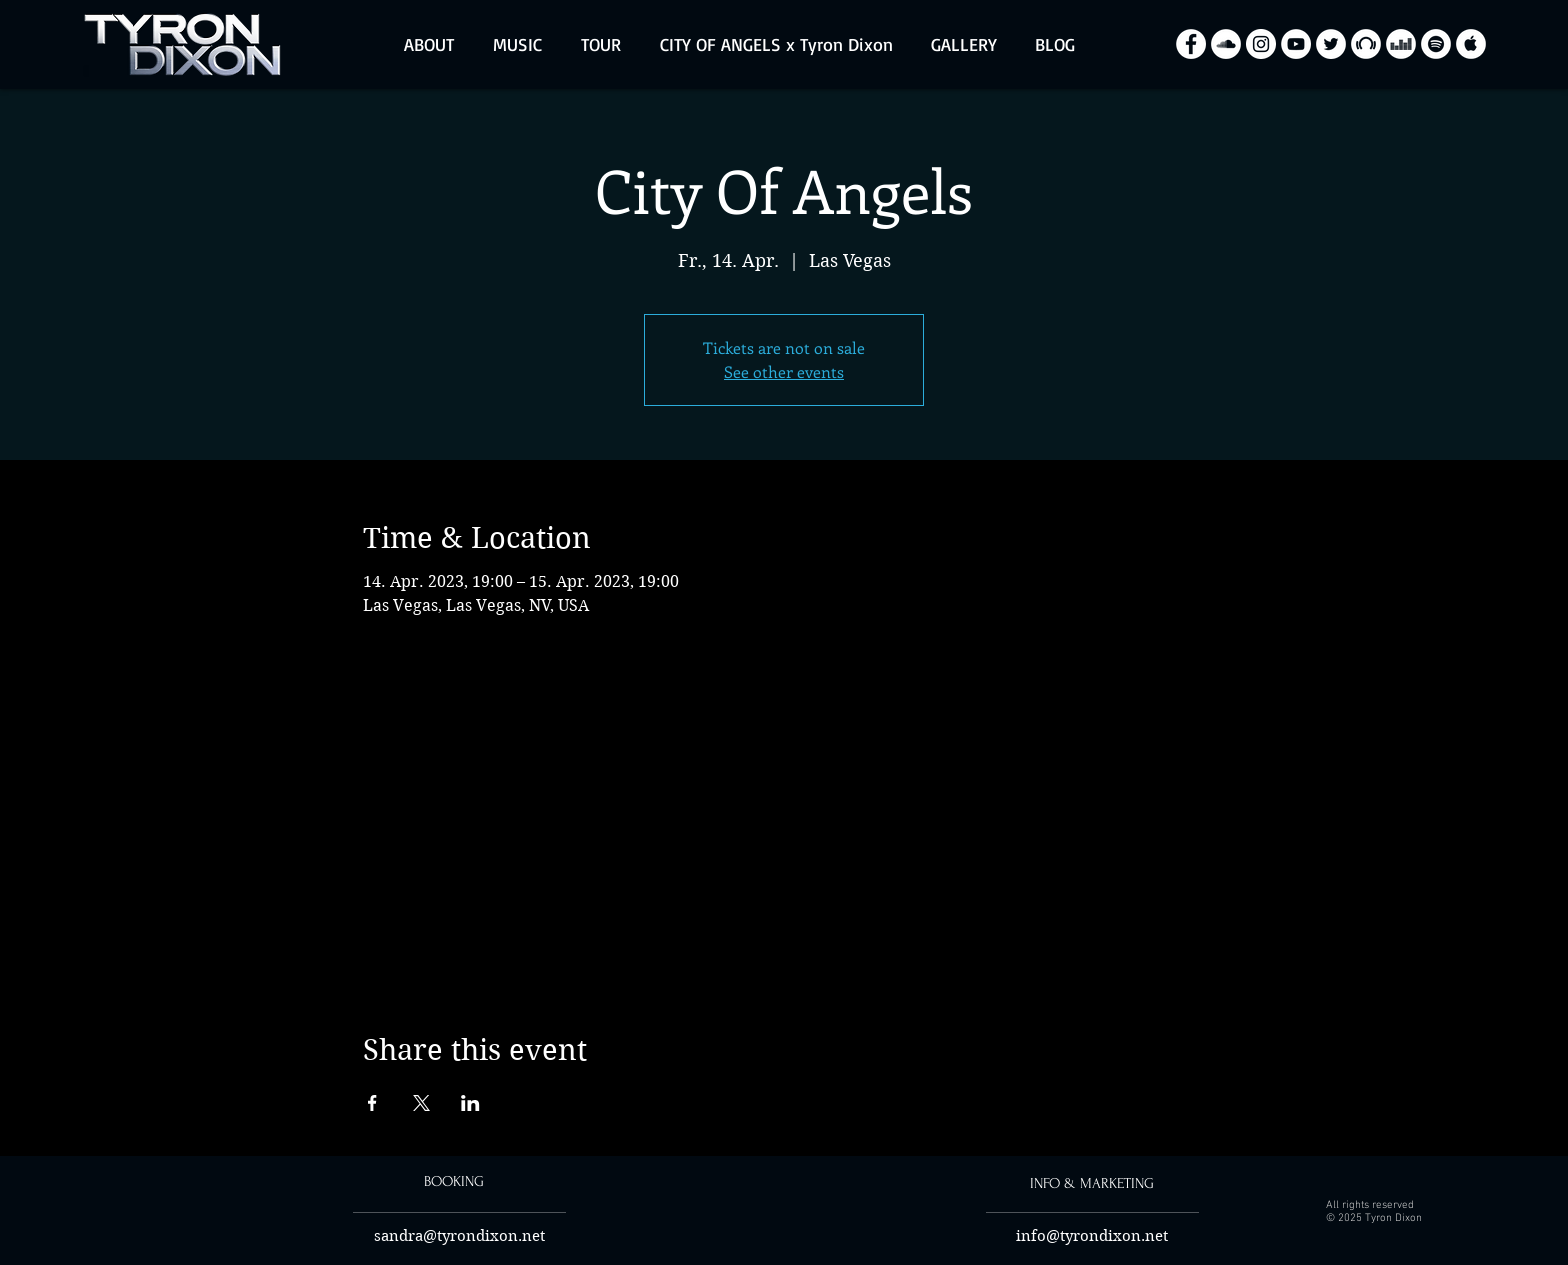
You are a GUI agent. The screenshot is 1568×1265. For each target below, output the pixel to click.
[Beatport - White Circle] (1366, 44)
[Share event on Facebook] (372, 1103)
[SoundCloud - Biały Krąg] (1226, 44)
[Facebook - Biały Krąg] (1191, 44)
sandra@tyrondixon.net (459, 1236)
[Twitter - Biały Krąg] (1331, 44)
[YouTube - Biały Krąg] (1296, 44)
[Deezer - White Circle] (1401, 44)
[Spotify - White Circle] (1436, 44)
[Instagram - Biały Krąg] (1261, 44)
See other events (784, 371)
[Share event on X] (421, 1103)
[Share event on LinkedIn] (470, 1103)
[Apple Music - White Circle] (1471, 44)
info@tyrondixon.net (1092, 1236)
